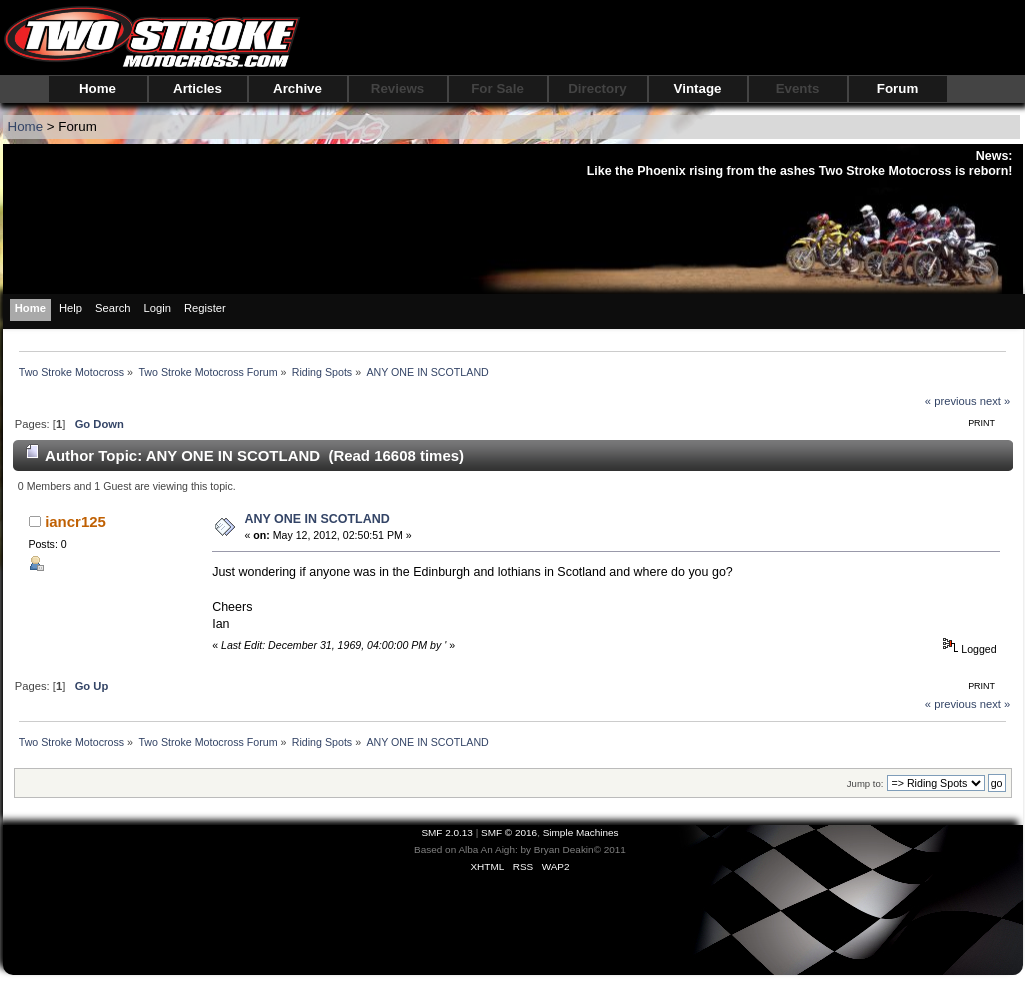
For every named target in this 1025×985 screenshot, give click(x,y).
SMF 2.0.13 (447, 832)
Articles (197, 88)
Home (97, 88)
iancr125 (75, 521)
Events (798, 88)
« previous (951, 401)
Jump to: (865, 783)
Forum (897, 88)
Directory (597, 88)
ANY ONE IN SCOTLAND (316, 519)
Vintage (698, 88)
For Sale (497, 88)
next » (995, 401)
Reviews (397, 88)
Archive (297, 88)
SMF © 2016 (509, 832)
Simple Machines (581, 832)
